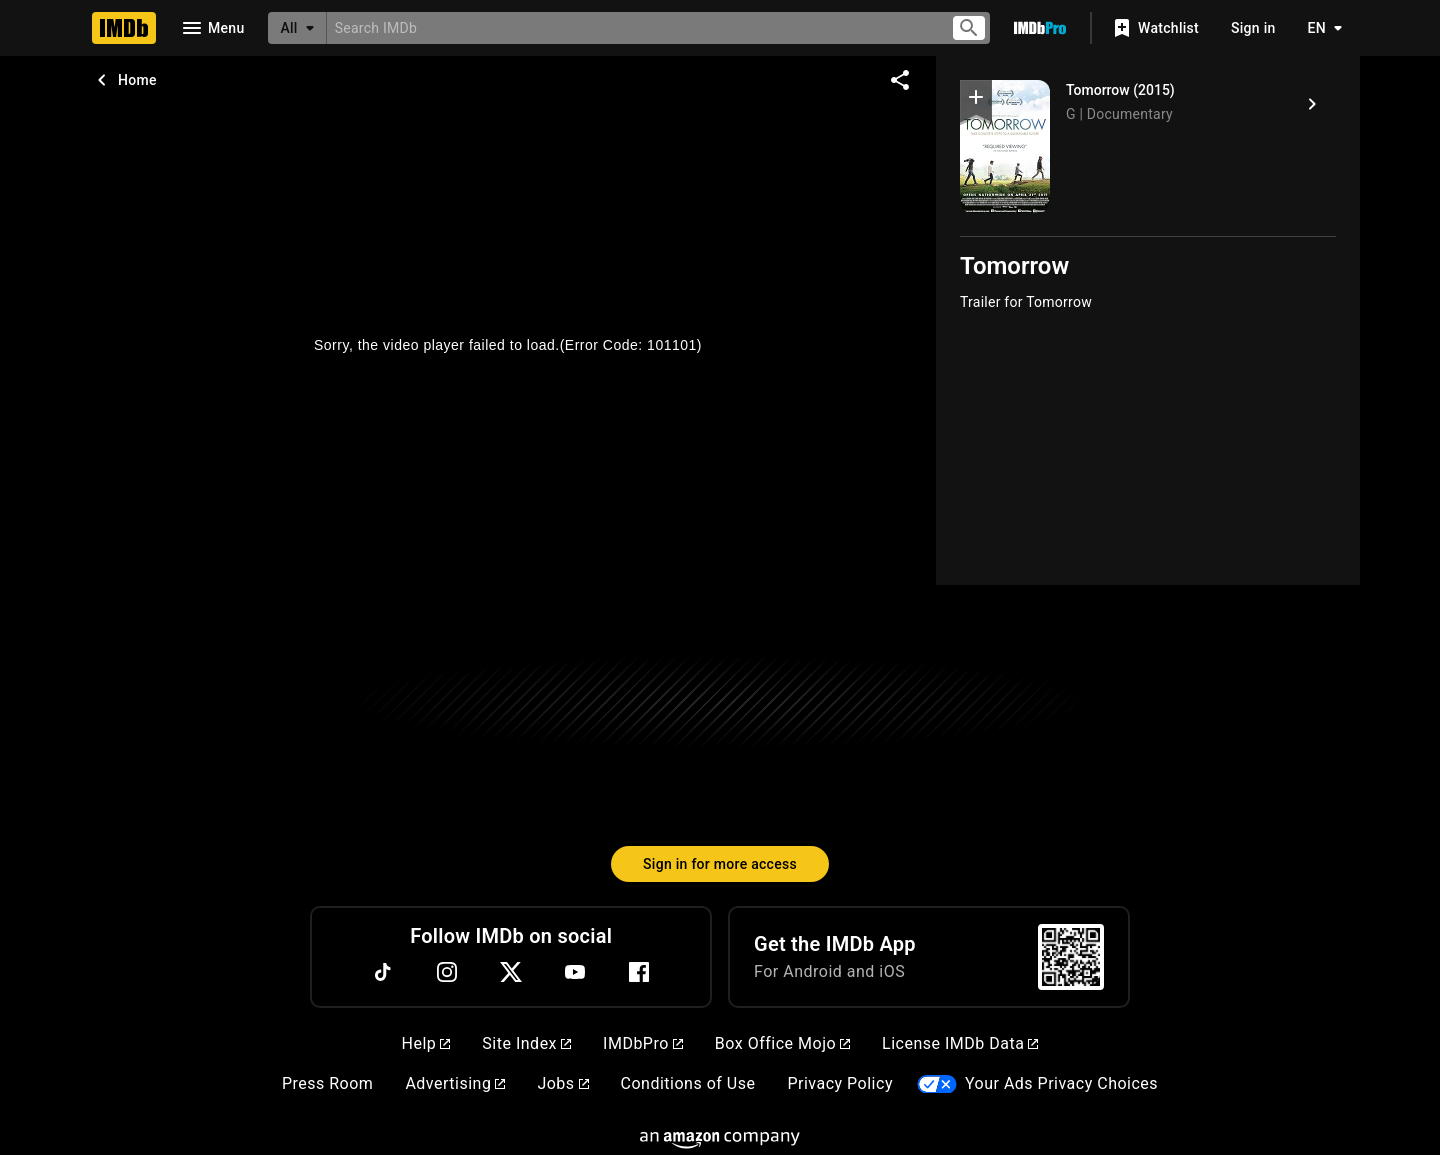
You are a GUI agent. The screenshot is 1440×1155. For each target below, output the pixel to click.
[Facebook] (639, 972)
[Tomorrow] (1005, 146)
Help (426, 1043)
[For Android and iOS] (1071, 957)
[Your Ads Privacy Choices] (937, 1084)
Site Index (526, 1043)
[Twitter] (511, 972)
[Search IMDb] (630, 27)
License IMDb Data (960, 1043)
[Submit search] (969, 28)
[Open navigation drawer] (212, 28)
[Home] (124, 28)
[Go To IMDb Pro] (1040, 28)
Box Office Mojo (782, 1043)
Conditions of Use (688, 1083)
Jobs (562, 1083)
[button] (976, 101)
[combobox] (630, 27)
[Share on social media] (900, 80)
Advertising (455, 1083)
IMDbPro (643, 1043)
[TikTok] (383, 972)
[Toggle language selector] (1320, 28)
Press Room (327, 1083)
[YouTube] (575, 972)
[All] (297, 28)
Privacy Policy (840, 1083)
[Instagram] (447, 972)
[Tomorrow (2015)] (1312, 104)
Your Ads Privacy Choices (1061, 1083)
